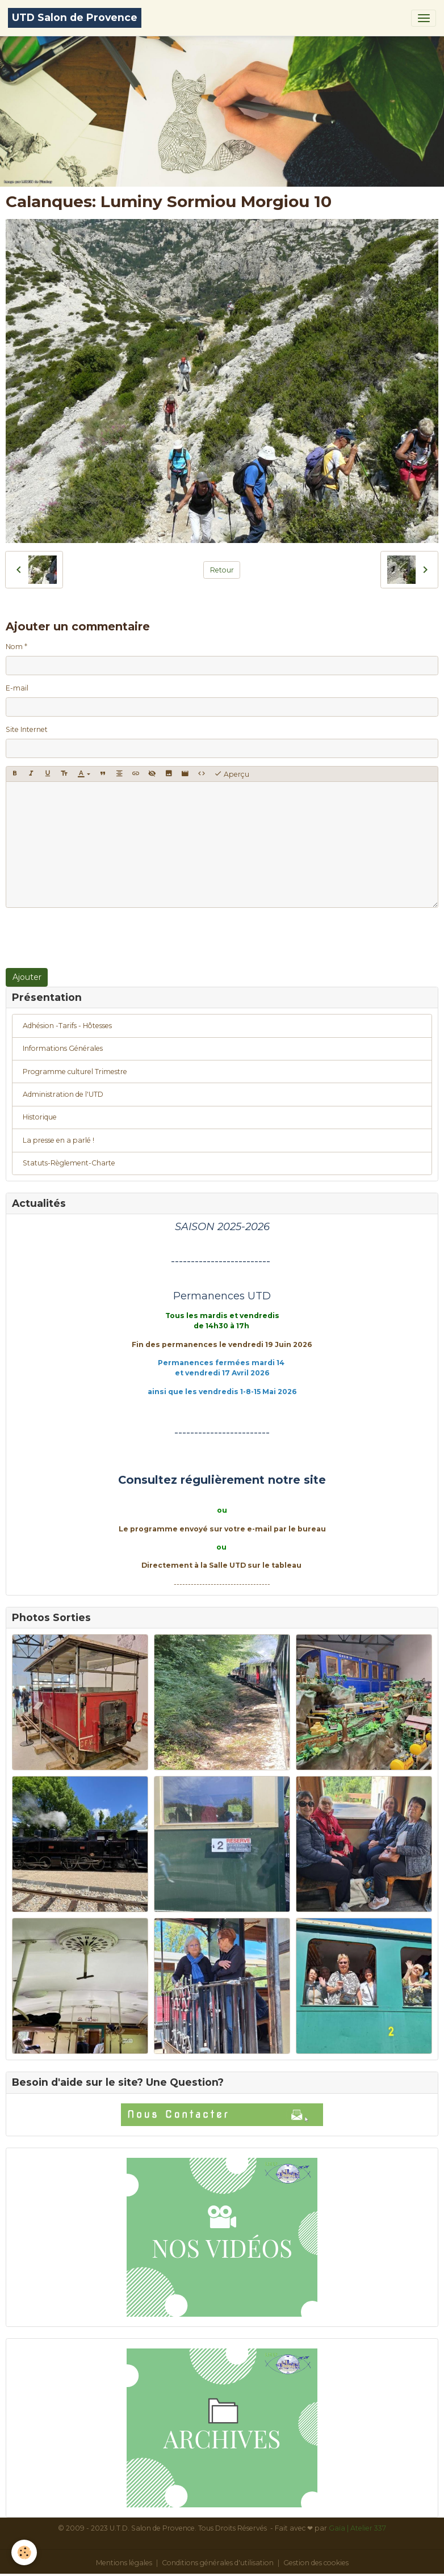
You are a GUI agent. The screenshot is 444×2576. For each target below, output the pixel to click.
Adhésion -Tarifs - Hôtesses (67, 1025)
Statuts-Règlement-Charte (69, 1163)
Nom (14, 646)
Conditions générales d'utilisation (218, 2562)
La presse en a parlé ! (58, 1140)
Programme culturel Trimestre (75, 1071)
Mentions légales (124, 2562)
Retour (222, 570)
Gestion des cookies (316, 2562)
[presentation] (92, 938)
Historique (40, 1117)
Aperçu (231, 774)
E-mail (17, 688)
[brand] (74, 18)
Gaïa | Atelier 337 (357, 2528)
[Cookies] (24, 2552)
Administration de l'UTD (63, 1094)
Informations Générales (63, 1048)
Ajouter (26, 977)
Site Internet (27, 729)
